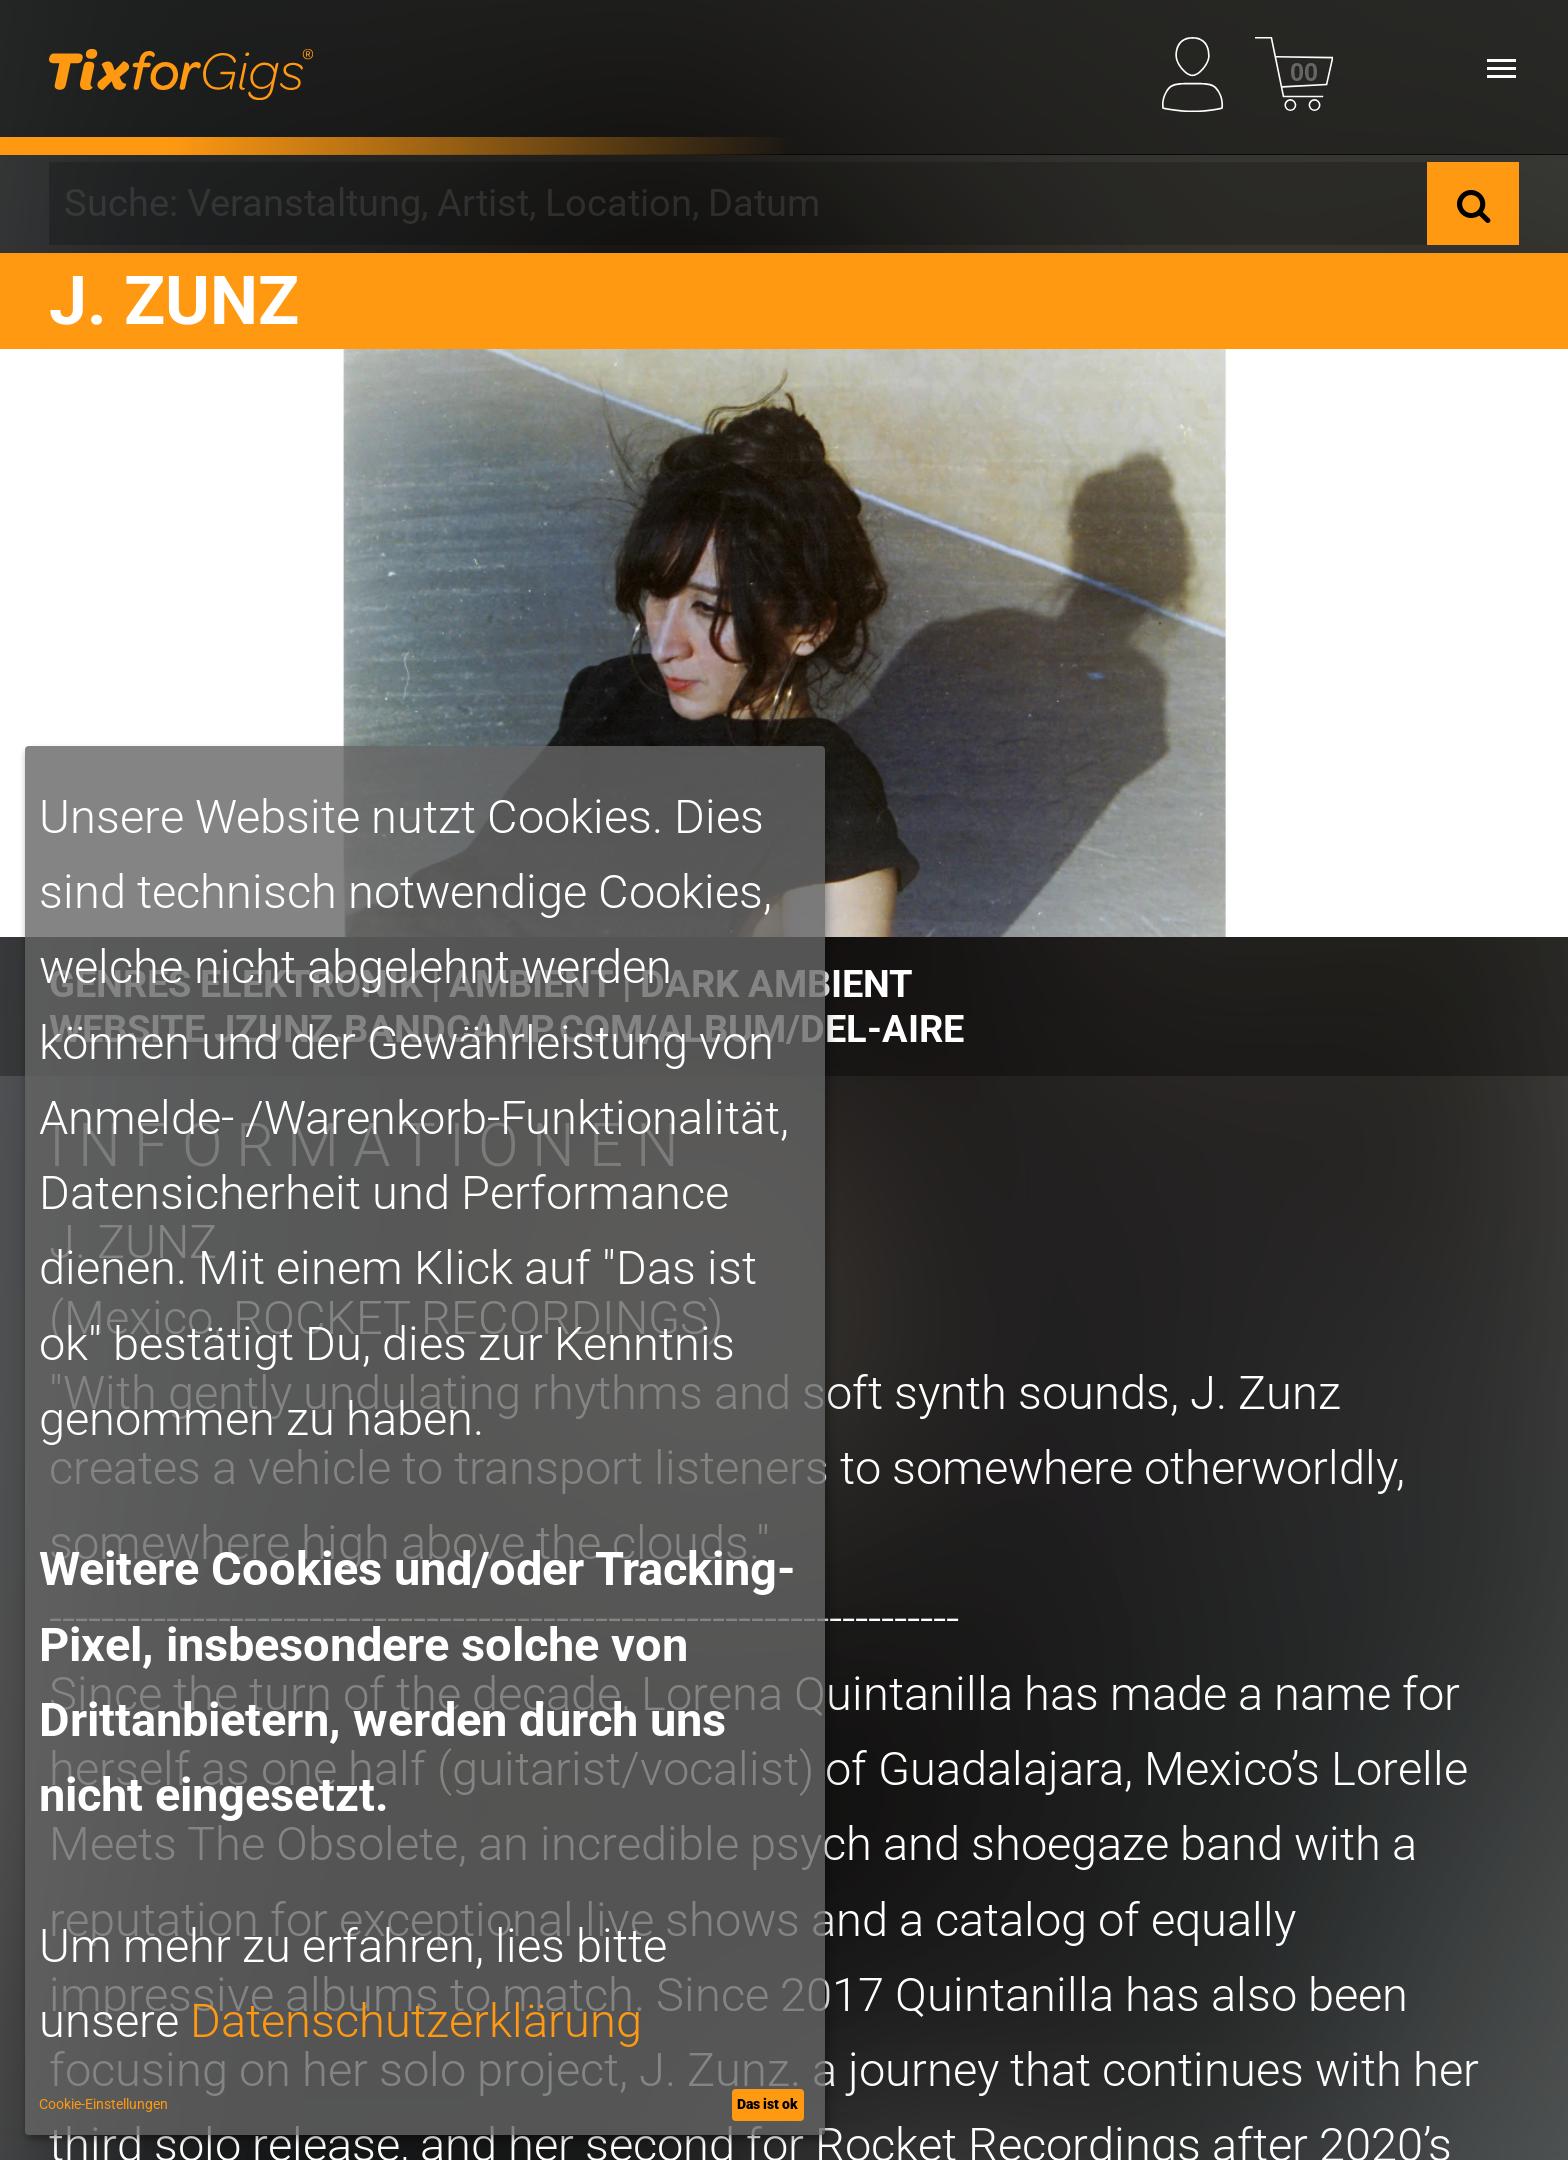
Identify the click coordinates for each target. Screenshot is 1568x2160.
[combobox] (738, 203)
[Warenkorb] (1294, 68)
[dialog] (425, 1440)
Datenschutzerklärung (416, 2020)
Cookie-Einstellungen (103, 2104)
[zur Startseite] (181, 68)
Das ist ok (767, 2104)
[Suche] (1473, 203)
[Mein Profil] (1201, 68)
